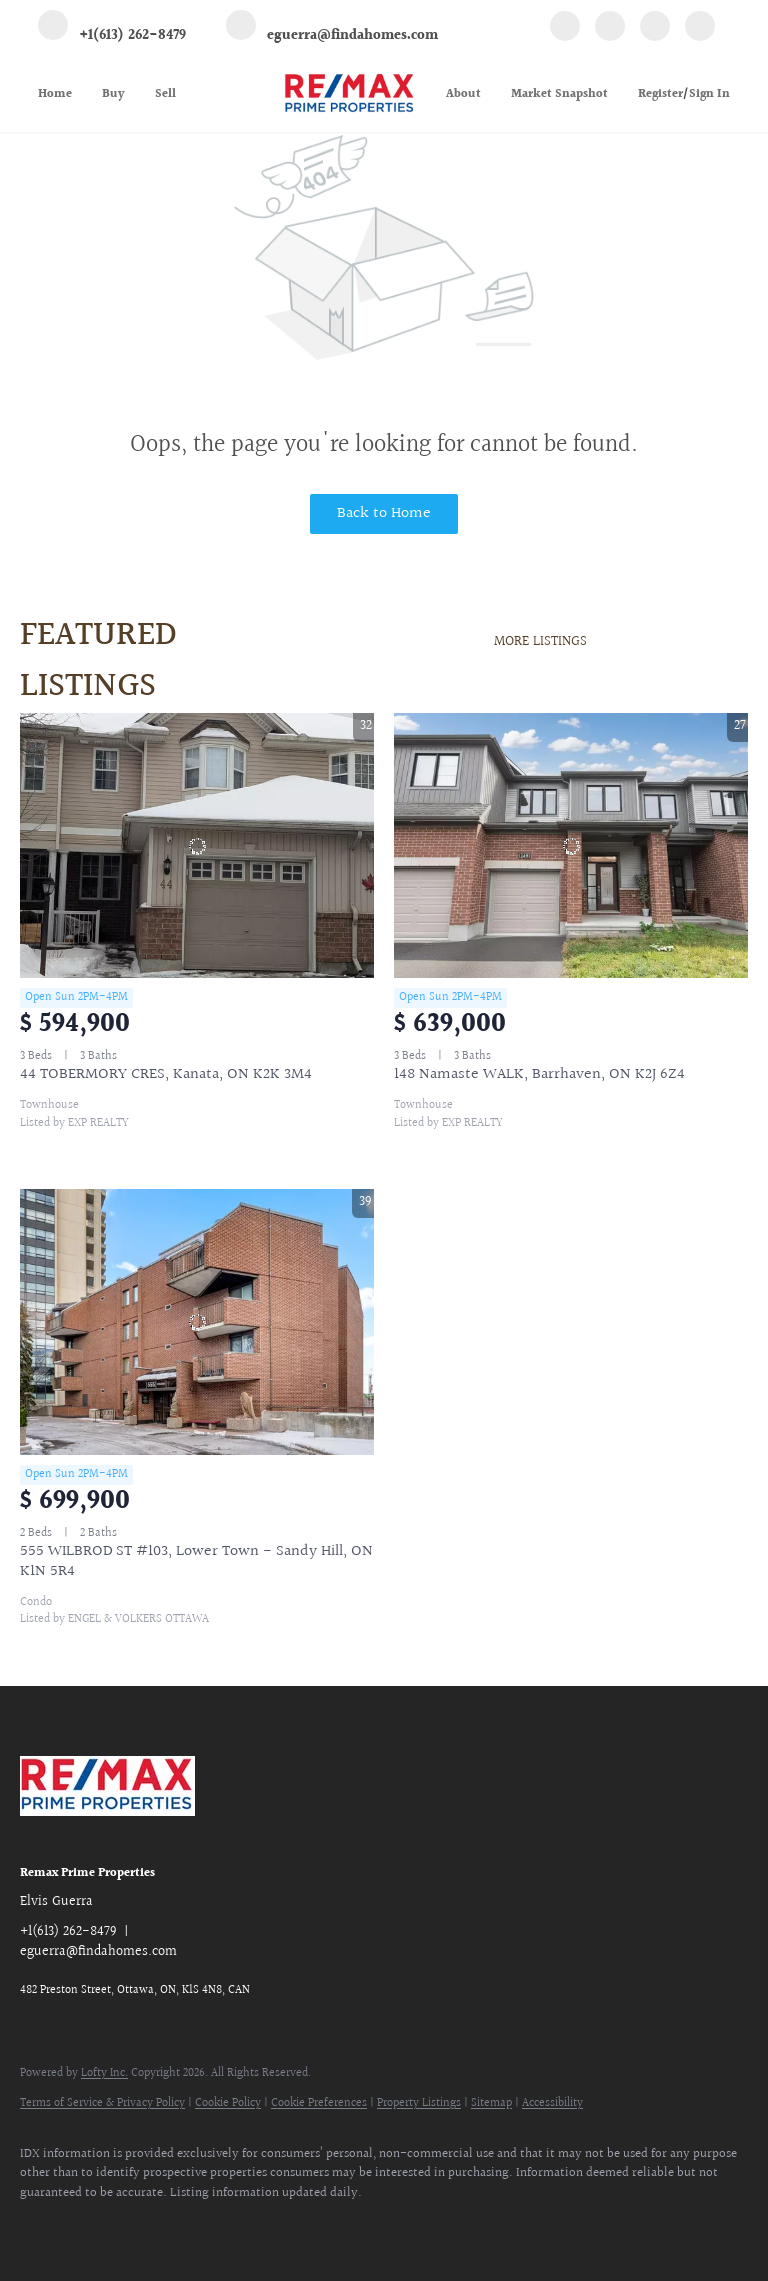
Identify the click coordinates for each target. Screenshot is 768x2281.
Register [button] (660, 94)
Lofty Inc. (104, 2073)
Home (55, 94)
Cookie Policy (228, 2103)
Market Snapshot (559, 94)
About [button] (463, 94)
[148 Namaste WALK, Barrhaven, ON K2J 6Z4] (571, 846)
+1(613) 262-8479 (68, 1932)
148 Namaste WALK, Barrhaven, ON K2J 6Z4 (539, 1074)
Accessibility (552, 2103)
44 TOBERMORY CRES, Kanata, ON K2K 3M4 (166, 1074)
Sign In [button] (709, 94)
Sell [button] (165, 94)
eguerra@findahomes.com (98, 1952)
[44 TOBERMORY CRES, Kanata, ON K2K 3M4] (197, 846)
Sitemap (491, 2103)
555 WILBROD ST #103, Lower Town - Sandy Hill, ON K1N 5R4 (196, 1561)
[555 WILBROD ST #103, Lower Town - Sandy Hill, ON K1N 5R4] (197, 1322)
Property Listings (419, 2103)
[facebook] (565, 29)
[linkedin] (610, 29)
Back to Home (384, 513)
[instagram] (655, 29)
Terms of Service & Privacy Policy (102, 2103)
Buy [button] (113, 94)
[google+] (700, 29)
